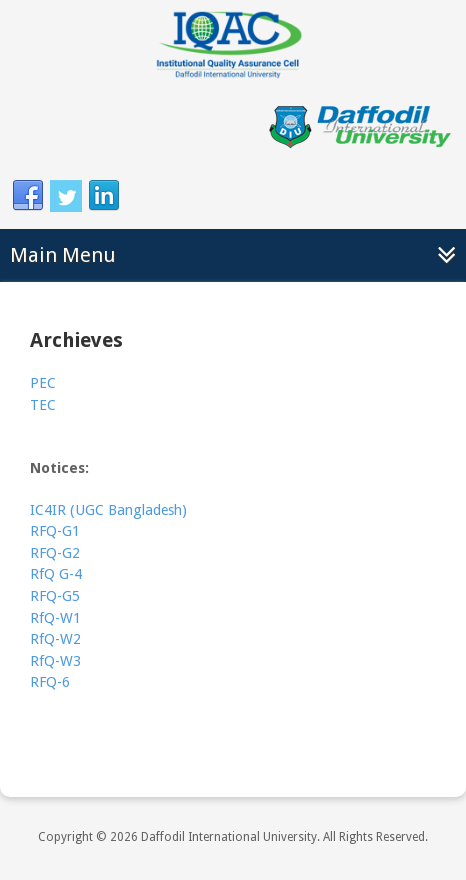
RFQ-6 (50, 682)
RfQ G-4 (56, 574)
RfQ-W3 (55, 661)
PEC (43, 383)
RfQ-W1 (55, 618)
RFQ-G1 (55, 531)
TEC (43, 405)
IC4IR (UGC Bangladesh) (108, 510)
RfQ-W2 (55, 639)
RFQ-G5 (55, 596)
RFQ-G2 (55, 553)
